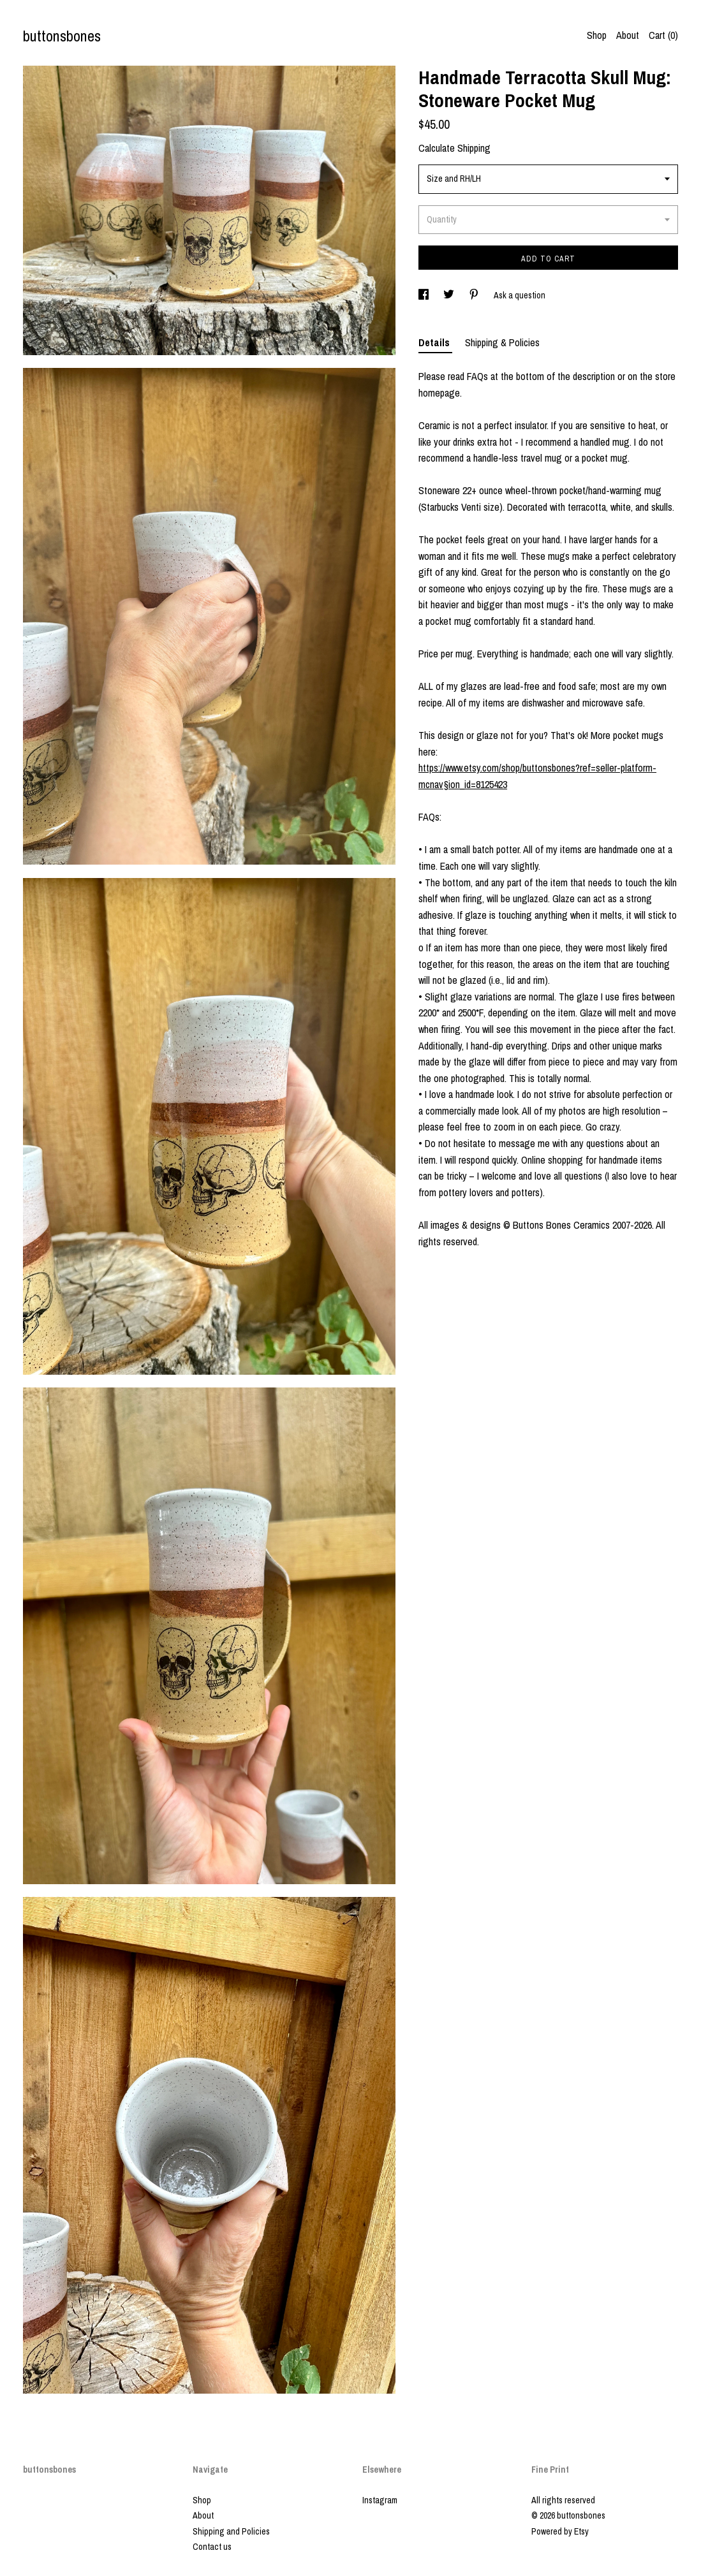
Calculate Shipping (454, 148)
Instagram (379, 2500)
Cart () (663, 35)
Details (435, 342)
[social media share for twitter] (449, 295)
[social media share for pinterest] (475, 295)
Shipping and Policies (231, 2531)
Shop (597, 35)
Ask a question (519, 295)
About (627, 35)
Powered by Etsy (560, 2531)
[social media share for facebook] (424, 295)
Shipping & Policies (502, 342)
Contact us (212, 2546)
